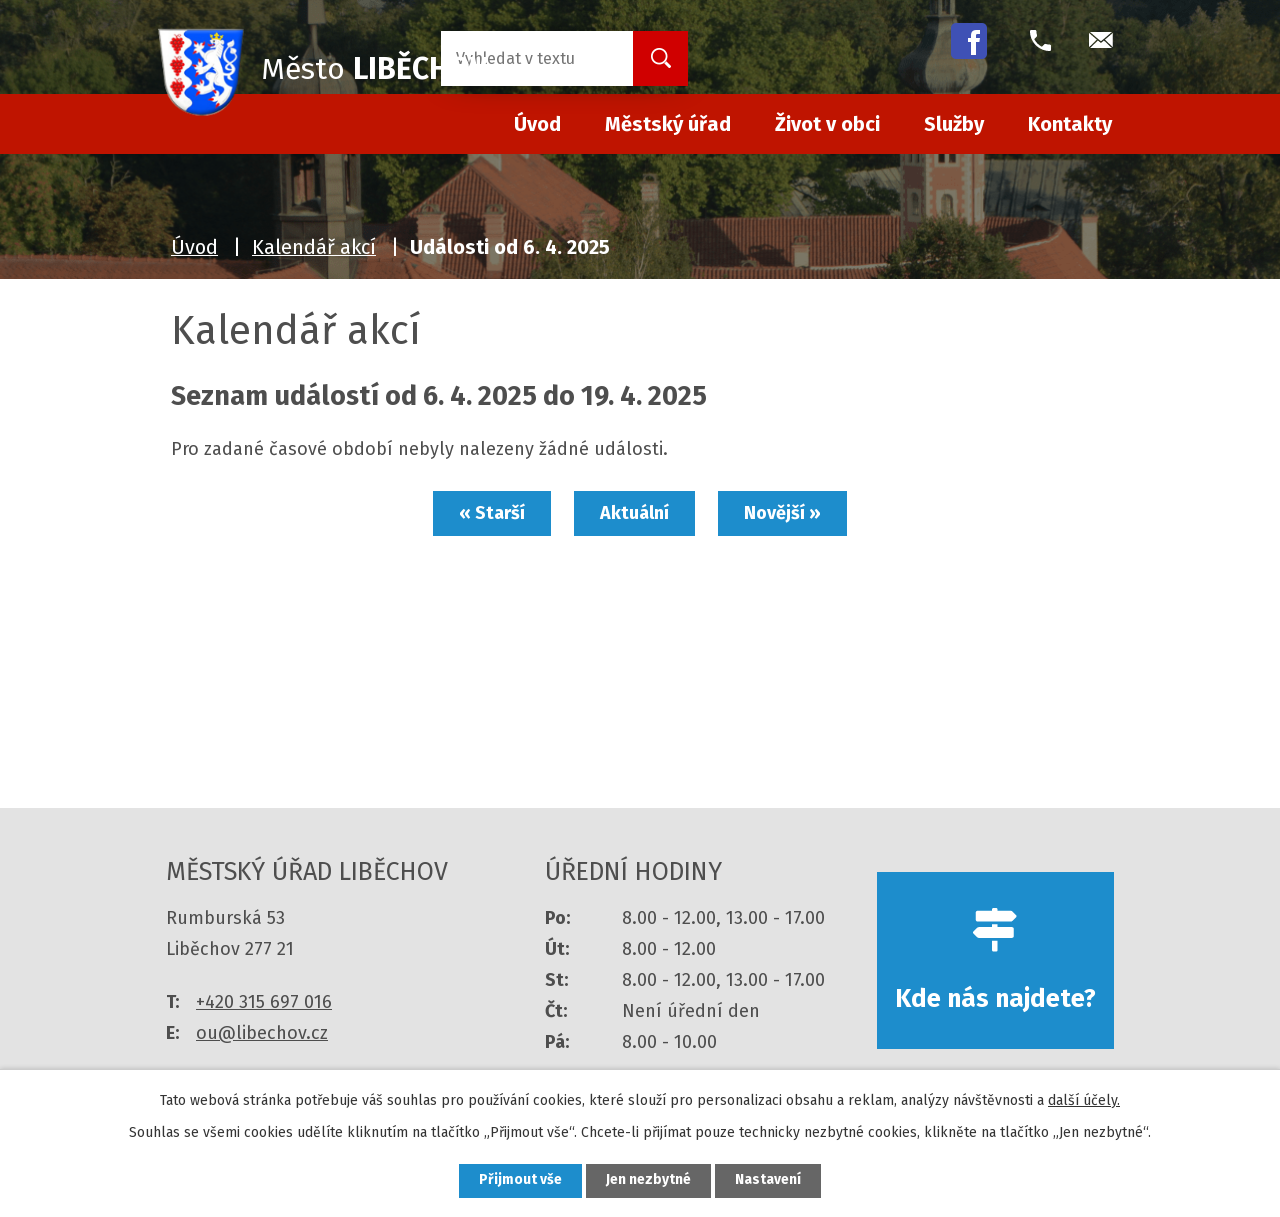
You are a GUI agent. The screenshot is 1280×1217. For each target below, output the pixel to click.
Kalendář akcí (314, 247)
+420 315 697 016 (264, 1002)
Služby (954, 124)
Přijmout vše (518, 1180)
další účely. (1084, 1099)
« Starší (490, 513)
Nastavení (770, 1180)
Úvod (194, 247)
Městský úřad (668, 124)
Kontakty (1070, 124)
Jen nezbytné (648, 1180)
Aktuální (634, 513)
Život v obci (827, 124)
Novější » (784, 513)
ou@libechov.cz (262, 1033)
